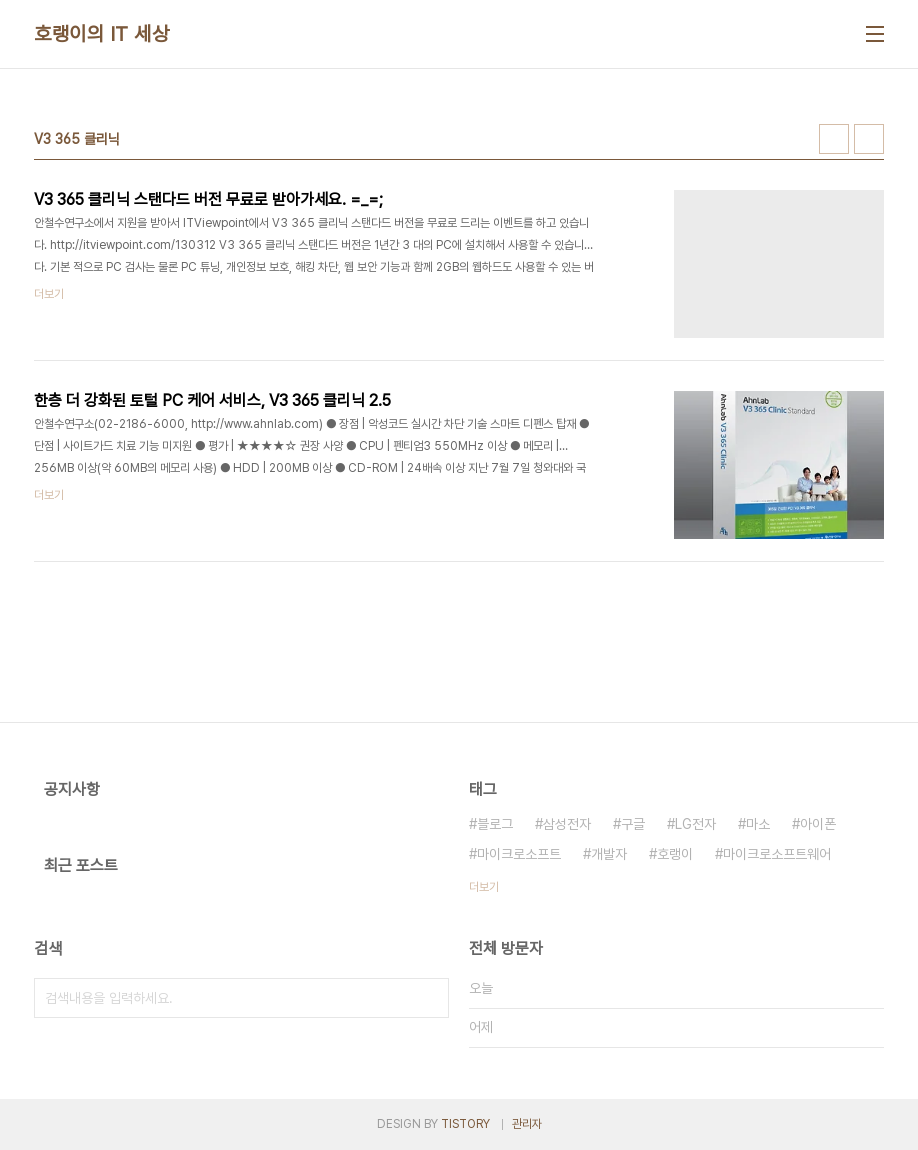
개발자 (609, 854)
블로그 (495, 824)
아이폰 (818, 824)
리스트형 (869, 139)
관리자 (527, 1124)
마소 (758, 824)
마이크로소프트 (519, 854)
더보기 (484, 887)
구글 (633, 824)
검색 (429, 998)
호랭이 (675, 854)
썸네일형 (834, 139)
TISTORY (465, 1124)
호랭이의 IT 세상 (101, 34)
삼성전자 (567, 824)
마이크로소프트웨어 (777, 854)
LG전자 (695, 824)
